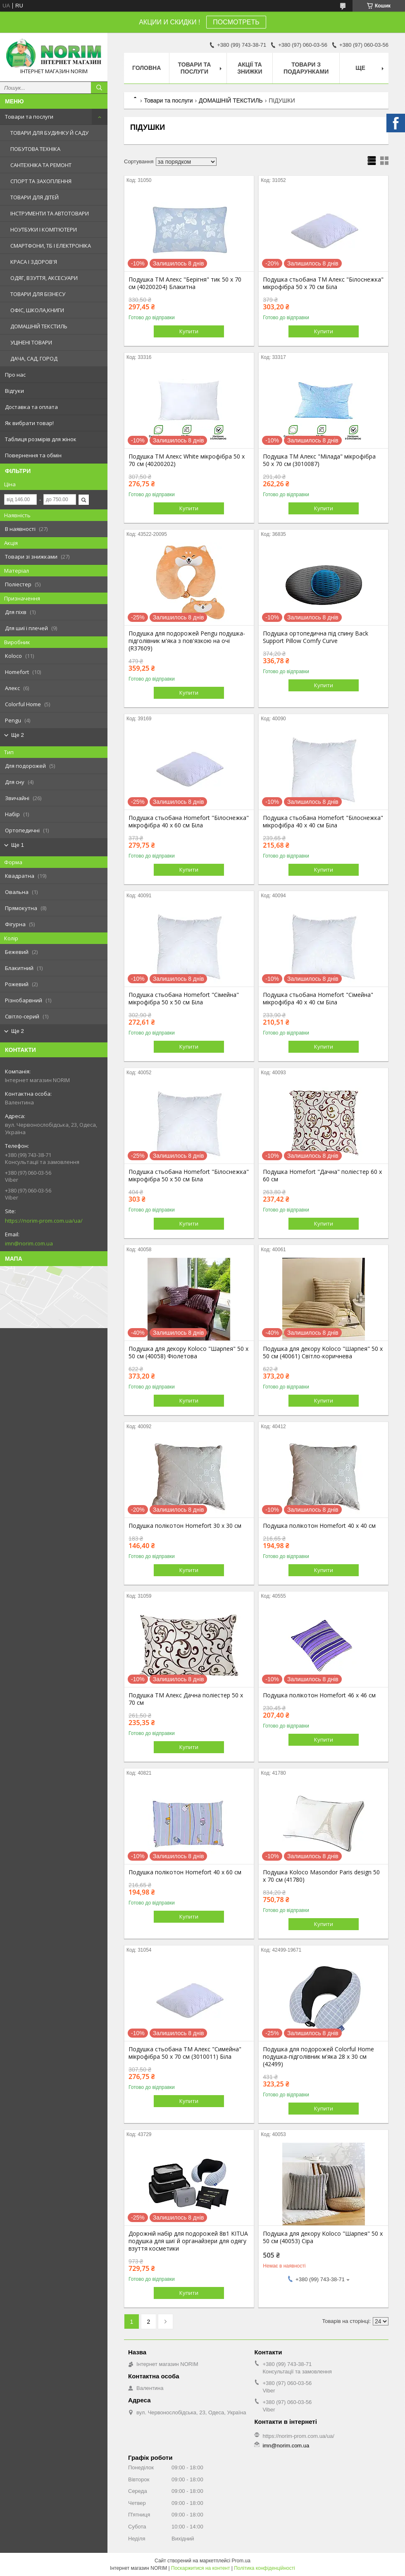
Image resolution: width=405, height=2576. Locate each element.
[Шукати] (99, 87)
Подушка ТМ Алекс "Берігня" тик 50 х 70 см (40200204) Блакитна (185, 283)
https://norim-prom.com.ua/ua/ (44, 1220)
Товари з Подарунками (306, 68)
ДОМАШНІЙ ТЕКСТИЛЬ (38, 326)
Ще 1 (17, 845)
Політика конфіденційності (264, 2568)
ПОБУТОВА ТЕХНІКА (35, 149)
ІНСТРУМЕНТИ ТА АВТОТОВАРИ (49, 213)
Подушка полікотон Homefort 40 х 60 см (185, 1872)
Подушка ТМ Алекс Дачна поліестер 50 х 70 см (186, 1699)
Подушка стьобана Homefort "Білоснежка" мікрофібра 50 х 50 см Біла (189, 1175)
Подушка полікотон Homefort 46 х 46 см (319, 1695)
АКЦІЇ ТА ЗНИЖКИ (249, 68)
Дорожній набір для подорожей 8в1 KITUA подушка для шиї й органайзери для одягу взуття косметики (188, 2241)
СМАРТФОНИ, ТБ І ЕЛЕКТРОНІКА (50, 245)
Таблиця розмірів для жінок (40, 439)
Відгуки (14, 390)
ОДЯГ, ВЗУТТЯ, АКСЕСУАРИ (44, 278)
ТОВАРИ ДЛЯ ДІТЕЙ (34, 197)
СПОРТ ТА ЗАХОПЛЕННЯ (40, 181)
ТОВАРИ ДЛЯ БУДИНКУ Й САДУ (49, 132)
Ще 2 (17, 735)
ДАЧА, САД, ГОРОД (33, 358)
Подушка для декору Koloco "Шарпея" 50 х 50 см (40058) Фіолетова (188, 1352)
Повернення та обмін (33, 455)
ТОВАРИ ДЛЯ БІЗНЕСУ (37, 294)
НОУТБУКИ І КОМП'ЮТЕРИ (43, 229)
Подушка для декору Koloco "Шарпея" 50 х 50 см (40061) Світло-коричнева (323, 1352)
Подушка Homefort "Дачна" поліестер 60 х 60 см (322, 1175)
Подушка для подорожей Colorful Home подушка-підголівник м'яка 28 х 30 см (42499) (318, 2057)
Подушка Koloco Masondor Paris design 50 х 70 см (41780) (321, 1876)
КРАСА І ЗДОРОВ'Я (33, 261)
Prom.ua (241, 2561)
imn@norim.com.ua (29, 1243)
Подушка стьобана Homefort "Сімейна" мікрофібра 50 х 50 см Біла (184, 998)
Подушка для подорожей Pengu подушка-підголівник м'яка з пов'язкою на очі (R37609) (187, 641)
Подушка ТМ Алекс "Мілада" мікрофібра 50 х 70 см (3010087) (319, 460)
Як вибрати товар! (29, 423)
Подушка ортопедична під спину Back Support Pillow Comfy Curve (315, 637)
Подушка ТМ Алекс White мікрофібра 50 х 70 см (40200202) (187, 460)
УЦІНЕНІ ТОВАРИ (31, 342)
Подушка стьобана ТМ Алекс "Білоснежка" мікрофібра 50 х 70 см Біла (323, 283)
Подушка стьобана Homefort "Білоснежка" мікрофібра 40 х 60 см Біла (189, 821)
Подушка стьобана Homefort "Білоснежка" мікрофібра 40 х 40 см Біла (323, 821)
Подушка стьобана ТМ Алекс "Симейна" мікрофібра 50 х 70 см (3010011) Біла (185, 2053)
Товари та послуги (29, 116)
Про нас (15, 374)
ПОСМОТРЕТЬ (236, 22)
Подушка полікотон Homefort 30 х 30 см (185, 1525)
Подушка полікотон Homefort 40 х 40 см (319, 1525)
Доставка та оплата (31, 407)
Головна (146, 68)
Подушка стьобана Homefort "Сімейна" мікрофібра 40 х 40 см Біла (318, 998)
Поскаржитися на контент (200, 2568)
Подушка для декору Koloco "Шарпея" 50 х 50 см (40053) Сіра (323, 2237)
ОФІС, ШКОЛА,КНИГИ (37, 310)
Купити (188, 331)
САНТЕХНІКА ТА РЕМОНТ (40, 165)
